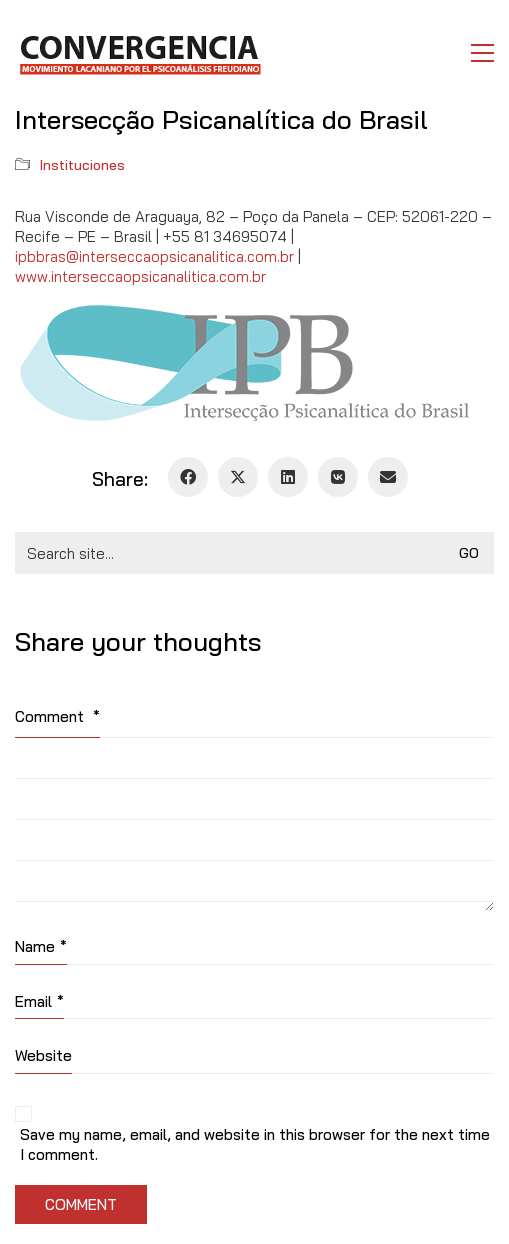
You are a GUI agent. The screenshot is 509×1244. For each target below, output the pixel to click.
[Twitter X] (238, 477)
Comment (57, 716)
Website (43, 1055)
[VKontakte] (338, 477)
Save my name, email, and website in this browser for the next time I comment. (255, 1144)
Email (39, 1002)
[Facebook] (188, 477)
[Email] (388, 477)
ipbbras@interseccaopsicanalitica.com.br (154, 256)
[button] (482, 53)
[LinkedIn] (288, 477)
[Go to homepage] (139, 53)
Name (41, 947)
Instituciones (82, 165)
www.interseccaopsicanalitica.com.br (140, 276)
